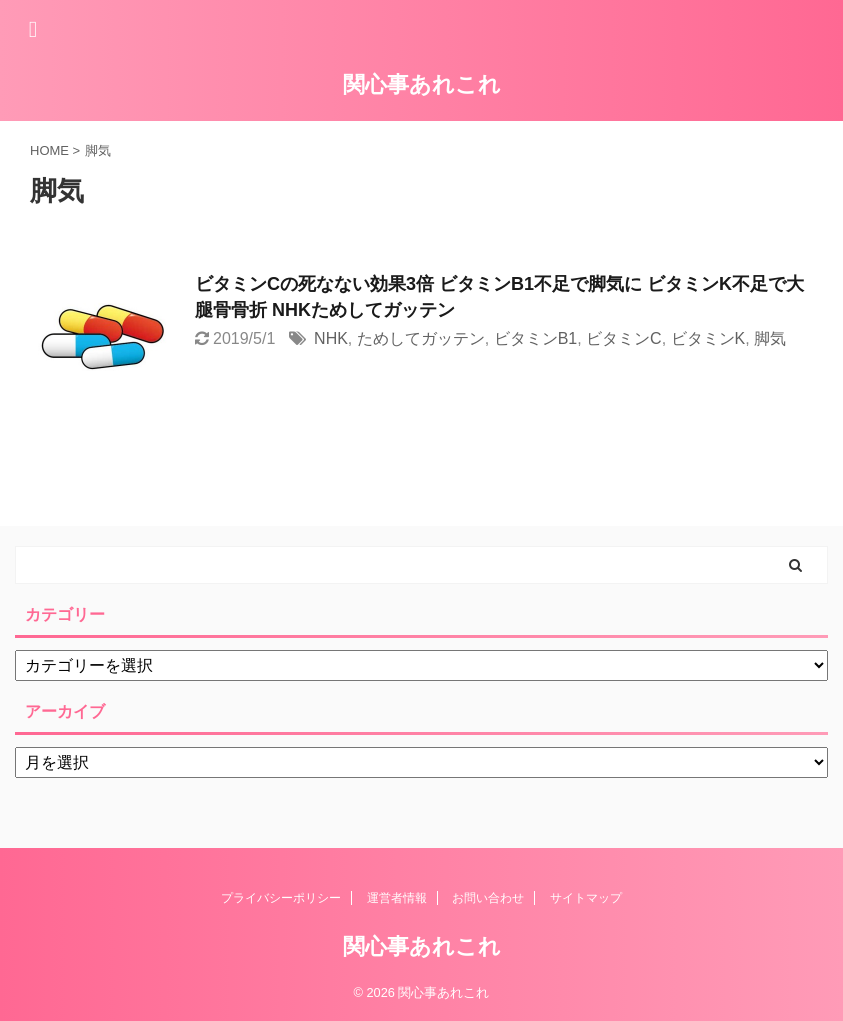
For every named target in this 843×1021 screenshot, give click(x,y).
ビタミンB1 (536, 338)
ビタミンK (708, 338)
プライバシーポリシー (281, 898)
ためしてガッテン (421, 338)
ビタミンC (624, 338)
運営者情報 (397, 898)
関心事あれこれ (422, 84)
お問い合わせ (488, 898)
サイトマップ (586, 898)
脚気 (770, 338)
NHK (331, 338)
